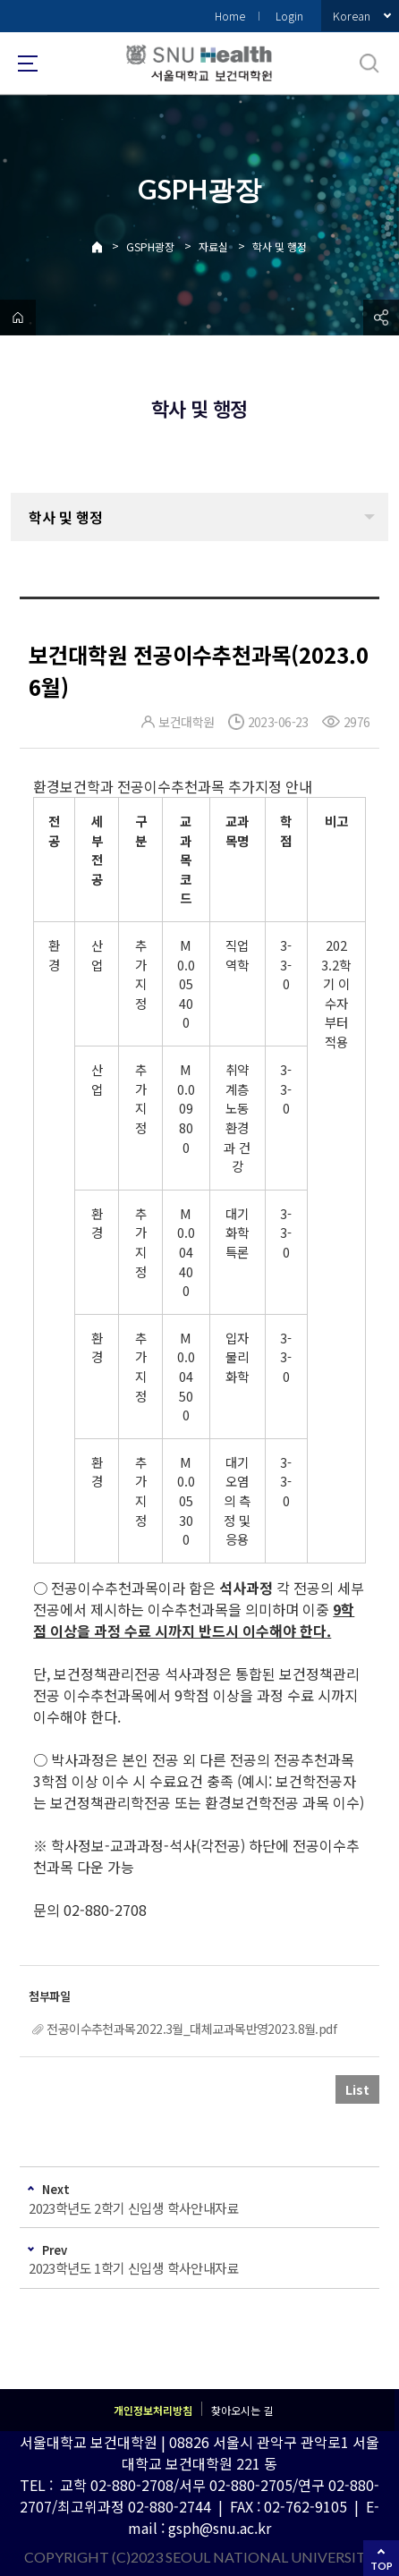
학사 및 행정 (279, 246)
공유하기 (381, 317)
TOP (381, 2566)
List (357, 2089)
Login (289, 15)
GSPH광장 (150, 246)
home (18, 317)
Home (230, 15)
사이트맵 (28, 63)
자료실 (213, 246)
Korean (351, 15)
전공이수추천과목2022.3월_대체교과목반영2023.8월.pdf (191, 2029)
